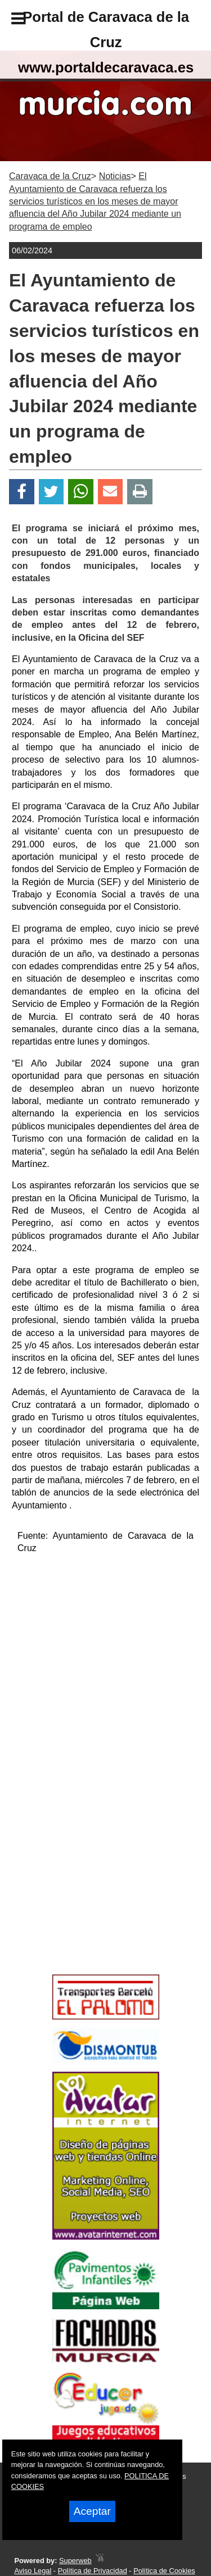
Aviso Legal (32, 2570)
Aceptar (92, 2511)
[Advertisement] (89, 1890)
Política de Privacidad (92, 2570)
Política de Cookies (164, 2570)
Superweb (75, 2560)
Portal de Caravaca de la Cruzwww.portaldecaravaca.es (106, 42)
